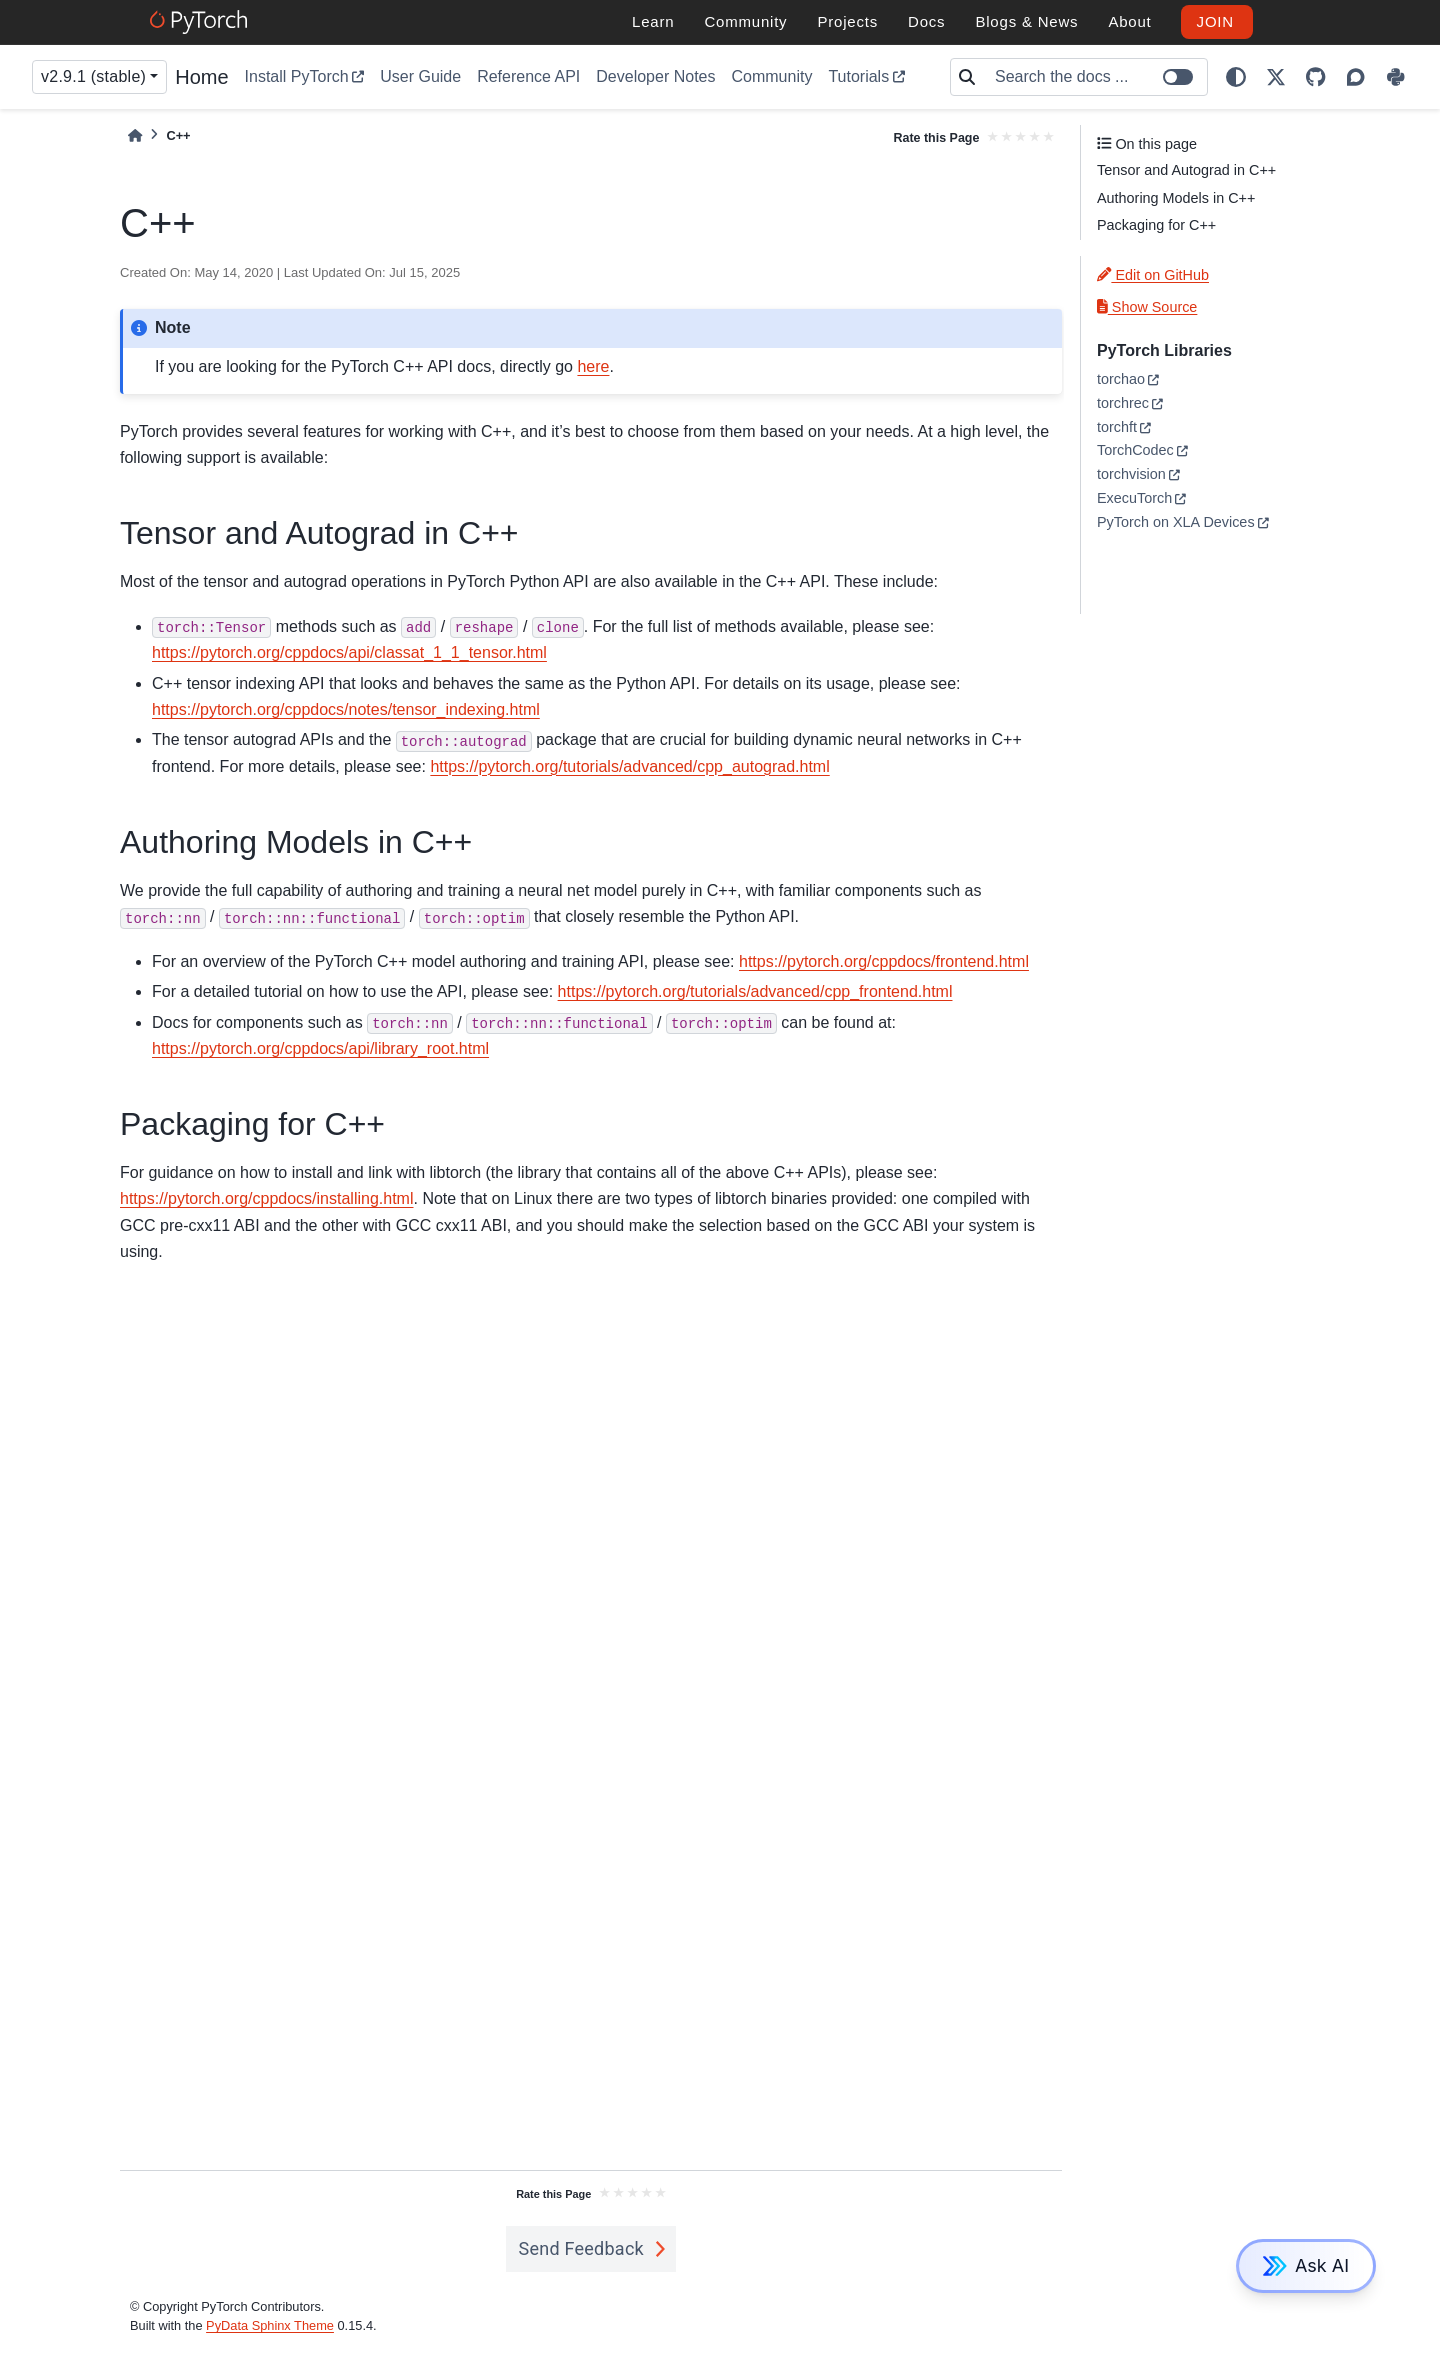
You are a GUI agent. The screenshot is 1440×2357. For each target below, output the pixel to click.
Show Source (1147, 307)
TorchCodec (1135, 450)
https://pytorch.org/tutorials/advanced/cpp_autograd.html (629, 766)
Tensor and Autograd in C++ (1186, 170)
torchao (1121, 379)
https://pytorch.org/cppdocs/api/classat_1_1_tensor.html (349, 652)
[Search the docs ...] (1095, 77)
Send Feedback (581, 2248)
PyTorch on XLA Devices (1176, 522)
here (593, 366)
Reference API (528, 76)
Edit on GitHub (1153, 275)
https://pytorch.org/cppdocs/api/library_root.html (320, 1048)
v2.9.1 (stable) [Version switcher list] (93, 76)
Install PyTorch (297, 76)
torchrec (1123, 403)
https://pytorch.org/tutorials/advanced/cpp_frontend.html (755, 991)
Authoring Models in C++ (1176, 198)
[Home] (135, 135)
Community (771, 76)
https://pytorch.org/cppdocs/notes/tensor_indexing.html (346, 709)
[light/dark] (1236, 77)
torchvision (1131, 474)
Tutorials (858, 76)
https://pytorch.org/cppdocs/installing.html (266, 1198)
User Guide (420, 76)
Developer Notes (655, 76)
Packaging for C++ (1156, 225)
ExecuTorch (1134, 498)
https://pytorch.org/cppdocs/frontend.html (884, 961)
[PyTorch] (201, 22)
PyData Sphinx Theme (270, 2325)
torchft (1117, 427)
